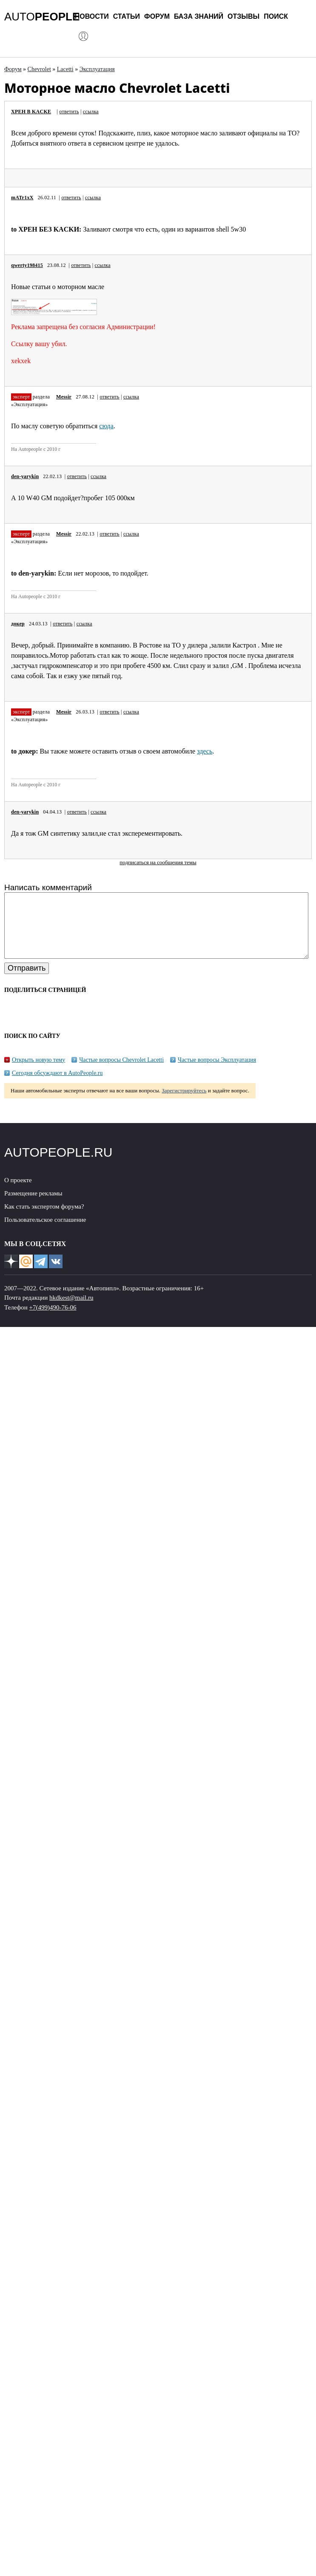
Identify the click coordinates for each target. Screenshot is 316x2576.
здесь (204, 751)
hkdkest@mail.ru (71, 1310)
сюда (106, 426)
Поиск (276, 16)
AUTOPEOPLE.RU (58, 1165)
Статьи (126, 16)
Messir (63, 397)
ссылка (91, 112)
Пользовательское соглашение (45, 1232)
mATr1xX (22, 198)
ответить (69, 112)
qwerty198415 (27, 265)
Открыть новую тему (38, 1072)
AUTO (42, 16)
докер (18, 624)
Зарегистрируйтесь (184, 1103)
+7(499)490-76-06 (53, 1320)
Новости (92, 16)
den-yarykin (25, 476)
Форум (157, 16)
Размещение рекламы (33, 1206)
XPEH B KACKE (31, 112)
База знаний (198, 16)
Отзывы (243, 16)
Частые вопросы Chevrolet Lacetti (121, 1072)
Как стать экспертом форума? (44, 1219)
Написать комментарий (48, 887)
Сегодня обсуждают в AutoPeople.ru (57, 1086)
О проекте (18, 1192)
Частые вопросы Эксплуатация (217, 1072)
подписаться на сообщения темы (158, 862)
